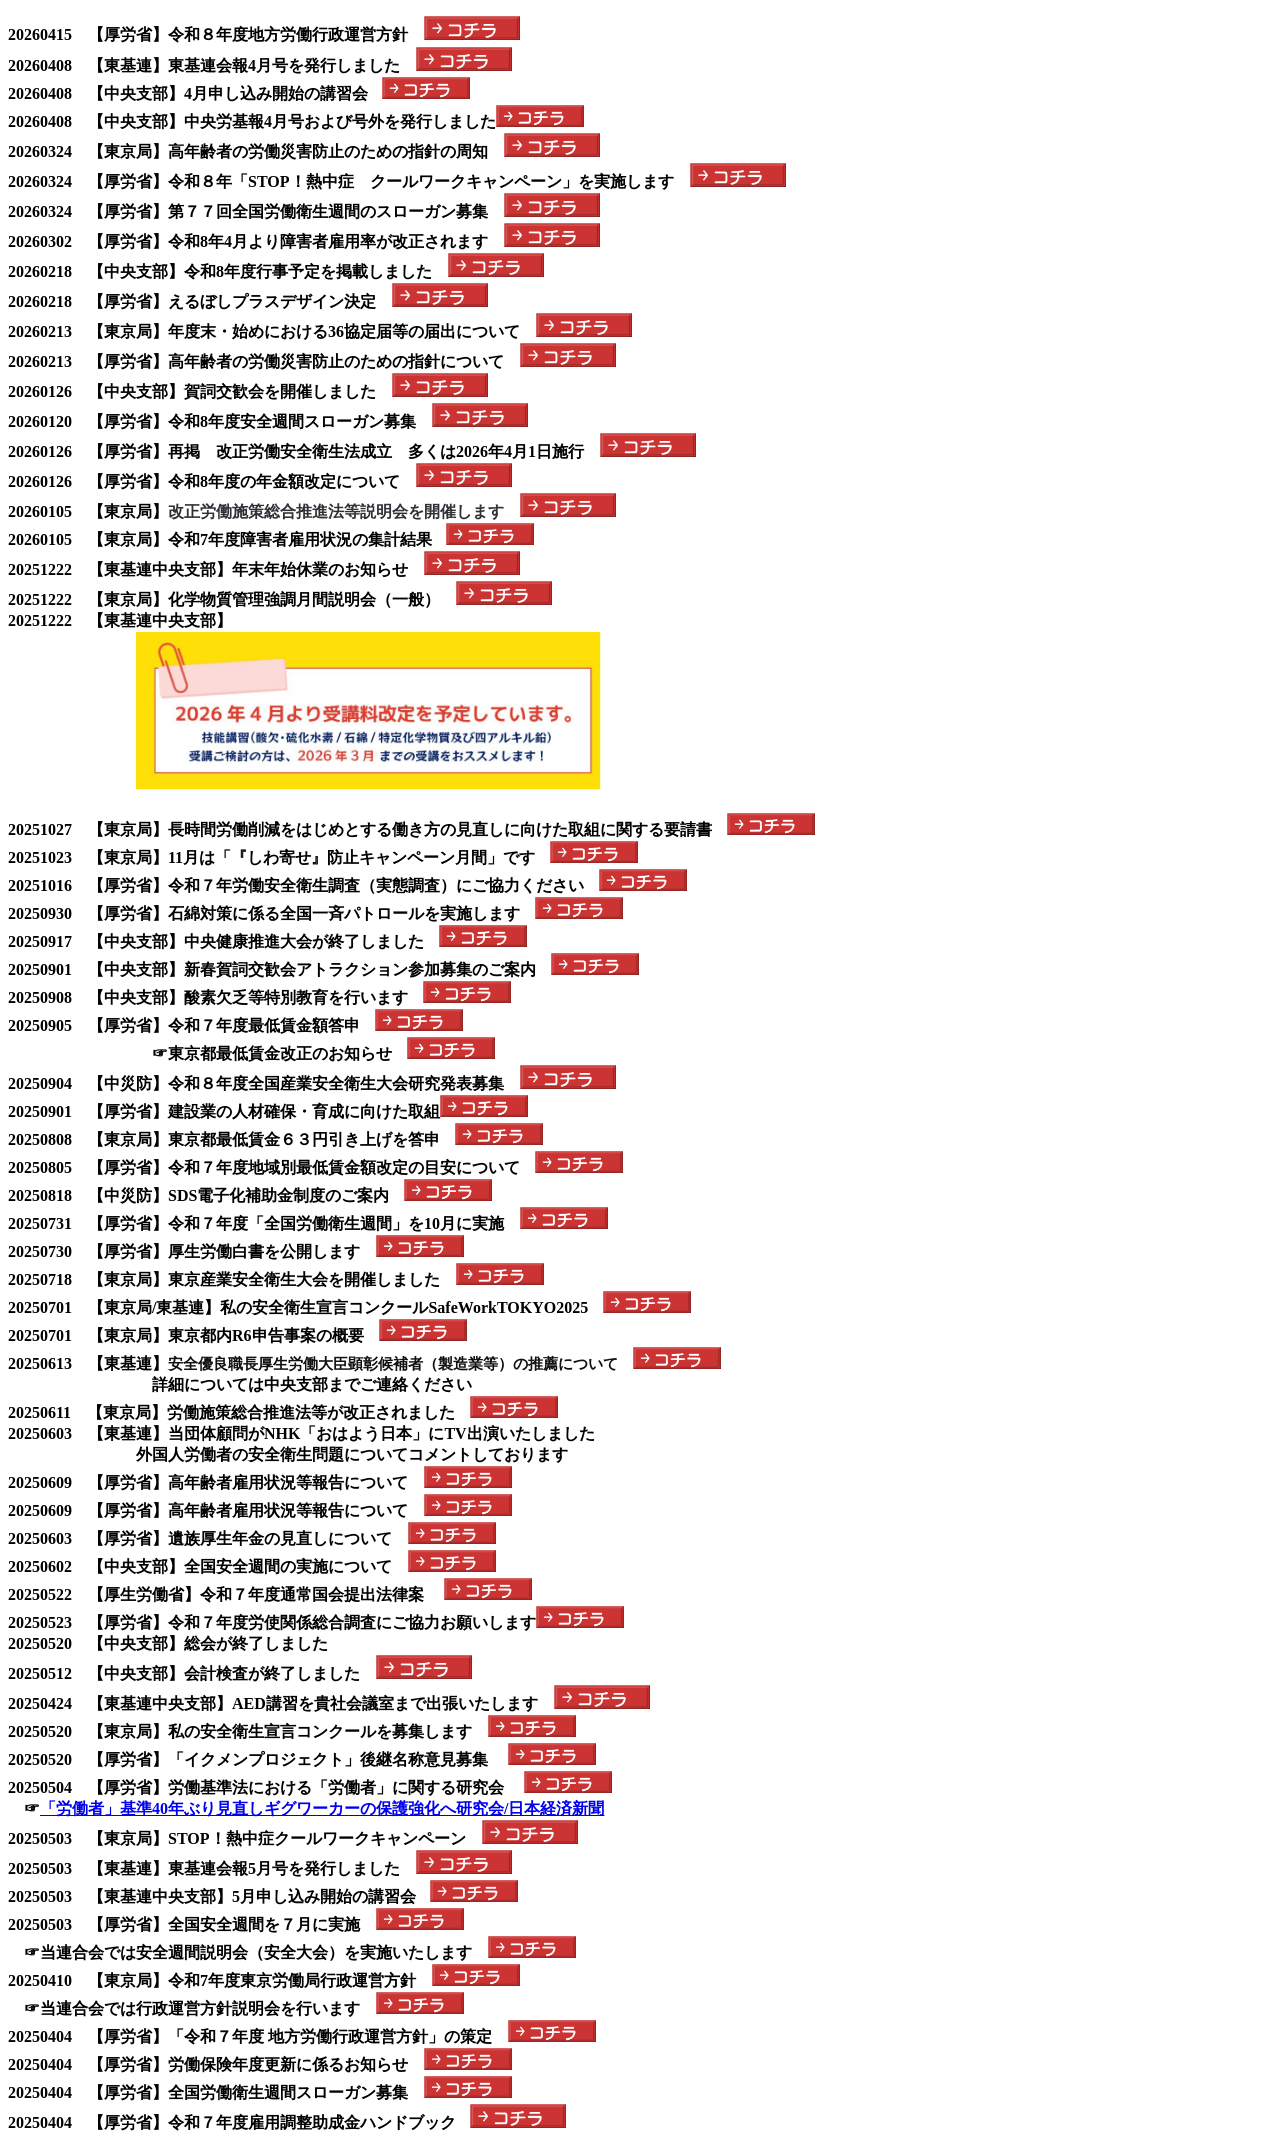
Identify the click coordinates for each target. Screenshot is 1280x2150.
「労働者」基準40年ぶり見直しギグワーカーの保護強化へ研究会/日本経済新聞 (322, 1808)
